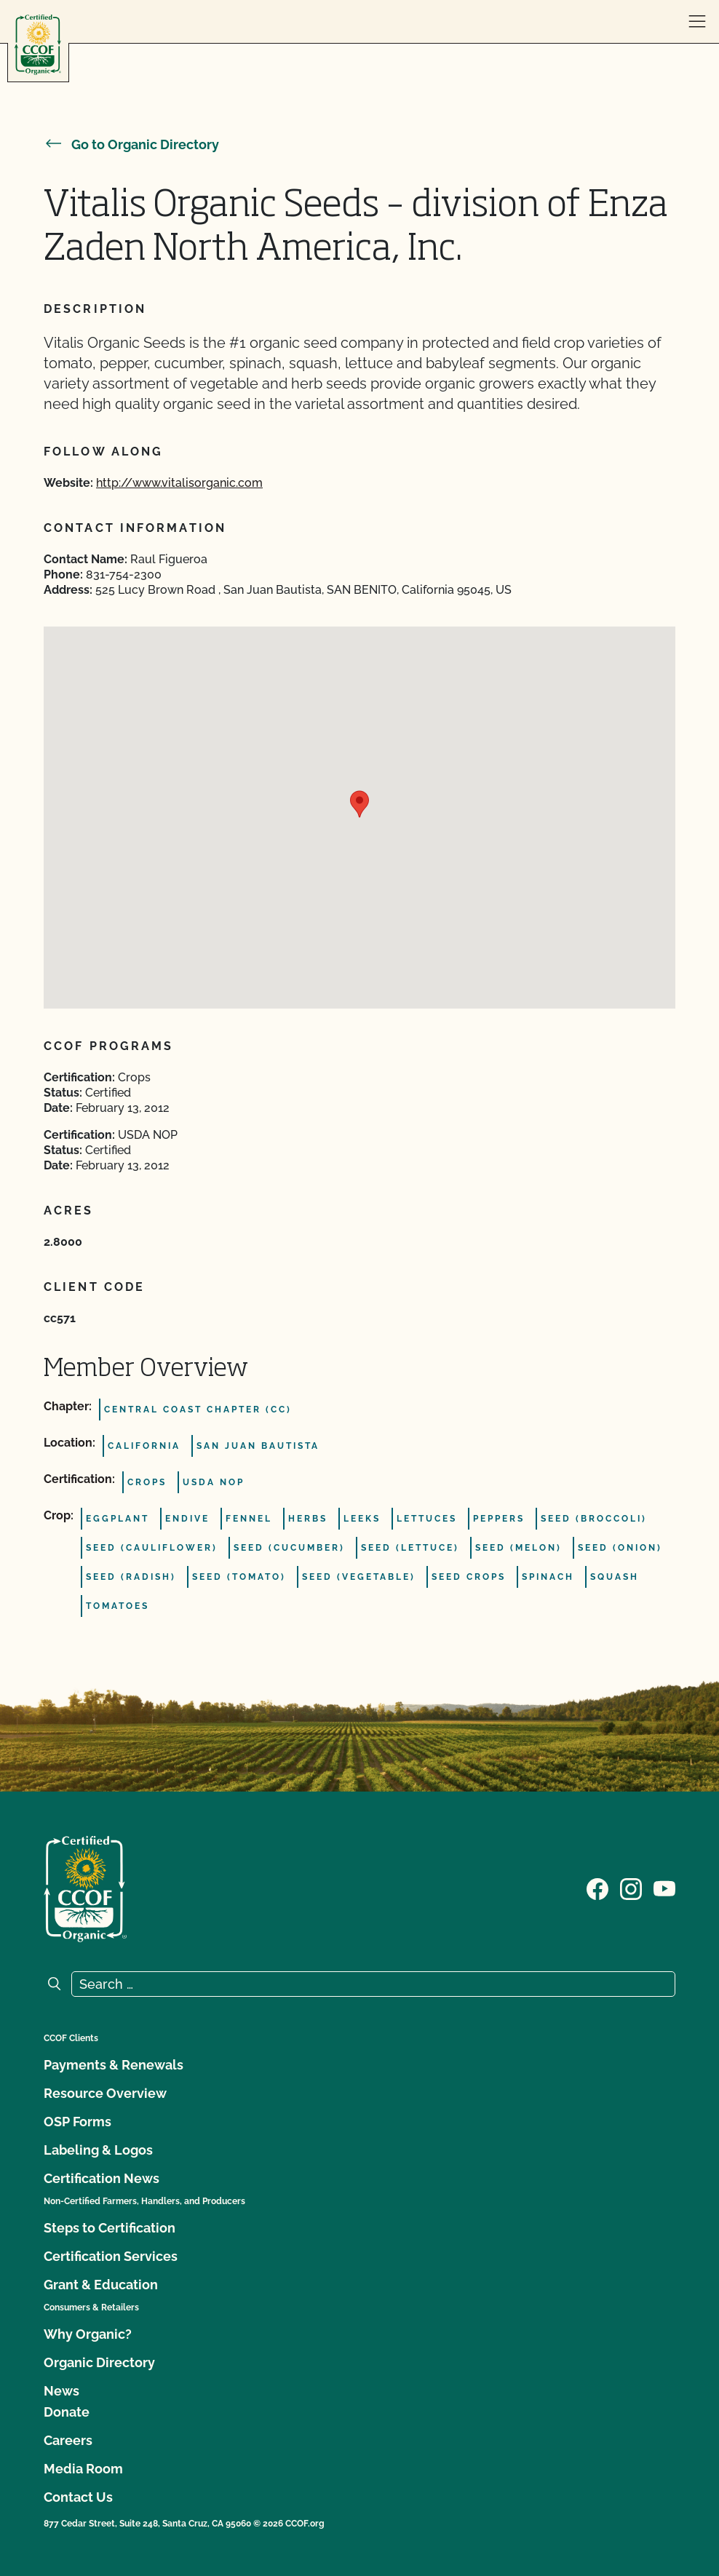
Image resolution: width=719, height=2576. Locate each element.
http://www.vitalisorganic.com (179, 483)
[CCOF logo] (37, 44)
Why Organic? (88, 2334)
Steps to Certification (109, 2227)
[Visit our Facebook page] (597, 1887)
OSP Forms (77, 2121)
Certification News (101, 2178)
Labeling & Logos (98, 2150)
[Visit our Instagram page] (631, 1887)
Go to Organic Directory (131, 144)
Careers (68, 2440)
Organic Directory (99, 2362)
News (61, 2390)
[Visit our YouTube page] (664, 1887)
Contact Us (78, 2497)
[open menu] (697, 21)
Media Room (83, 2468)
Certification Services (111, 2256)
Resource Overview (105, 2093)
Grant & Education (101, 2284)
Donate (67, 2412)
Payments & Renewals (113, 2064)
